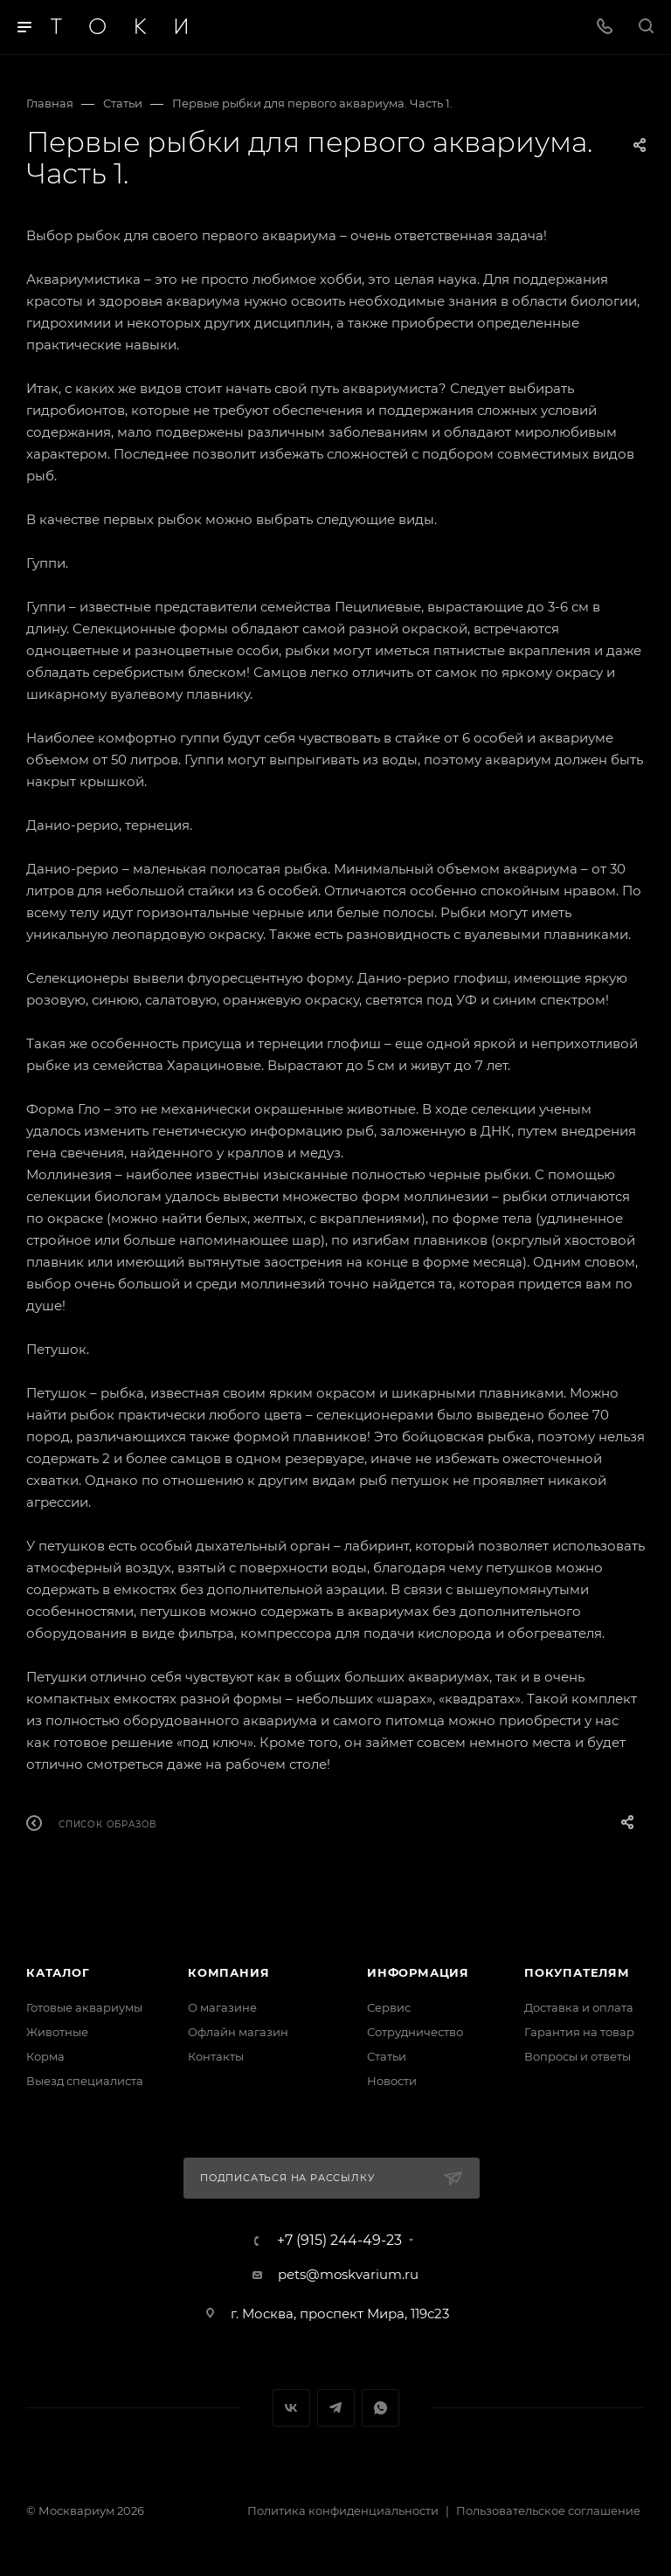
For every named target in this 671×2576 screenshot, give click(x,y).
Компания (228, 1972)
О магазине (222, 2007)
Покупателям (577, 1972)
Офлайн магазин (238, 2032)
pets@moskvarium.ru (348, 2274)
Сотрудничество (415, 2032)
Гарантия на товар (579, 2032)
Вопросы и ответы (577, 2056)
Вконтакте (291, 2408)
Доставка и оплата (578, 2007)
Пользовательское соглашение (548, 2510)
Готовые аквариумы (84, 2007)
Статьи (386, 2056)
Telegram (336, 2408)
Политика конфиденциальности (343, 2510)
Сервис (389, 2007)
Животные (57, 2032)
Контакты (216, 2056)
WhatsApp (380, 2408)
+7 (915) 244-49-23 (339, 2241)
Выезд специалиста (84, 2081)
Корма (45, 2056)
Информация (418, 1972)
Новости (392, 2081)
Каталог (58, 1972)
